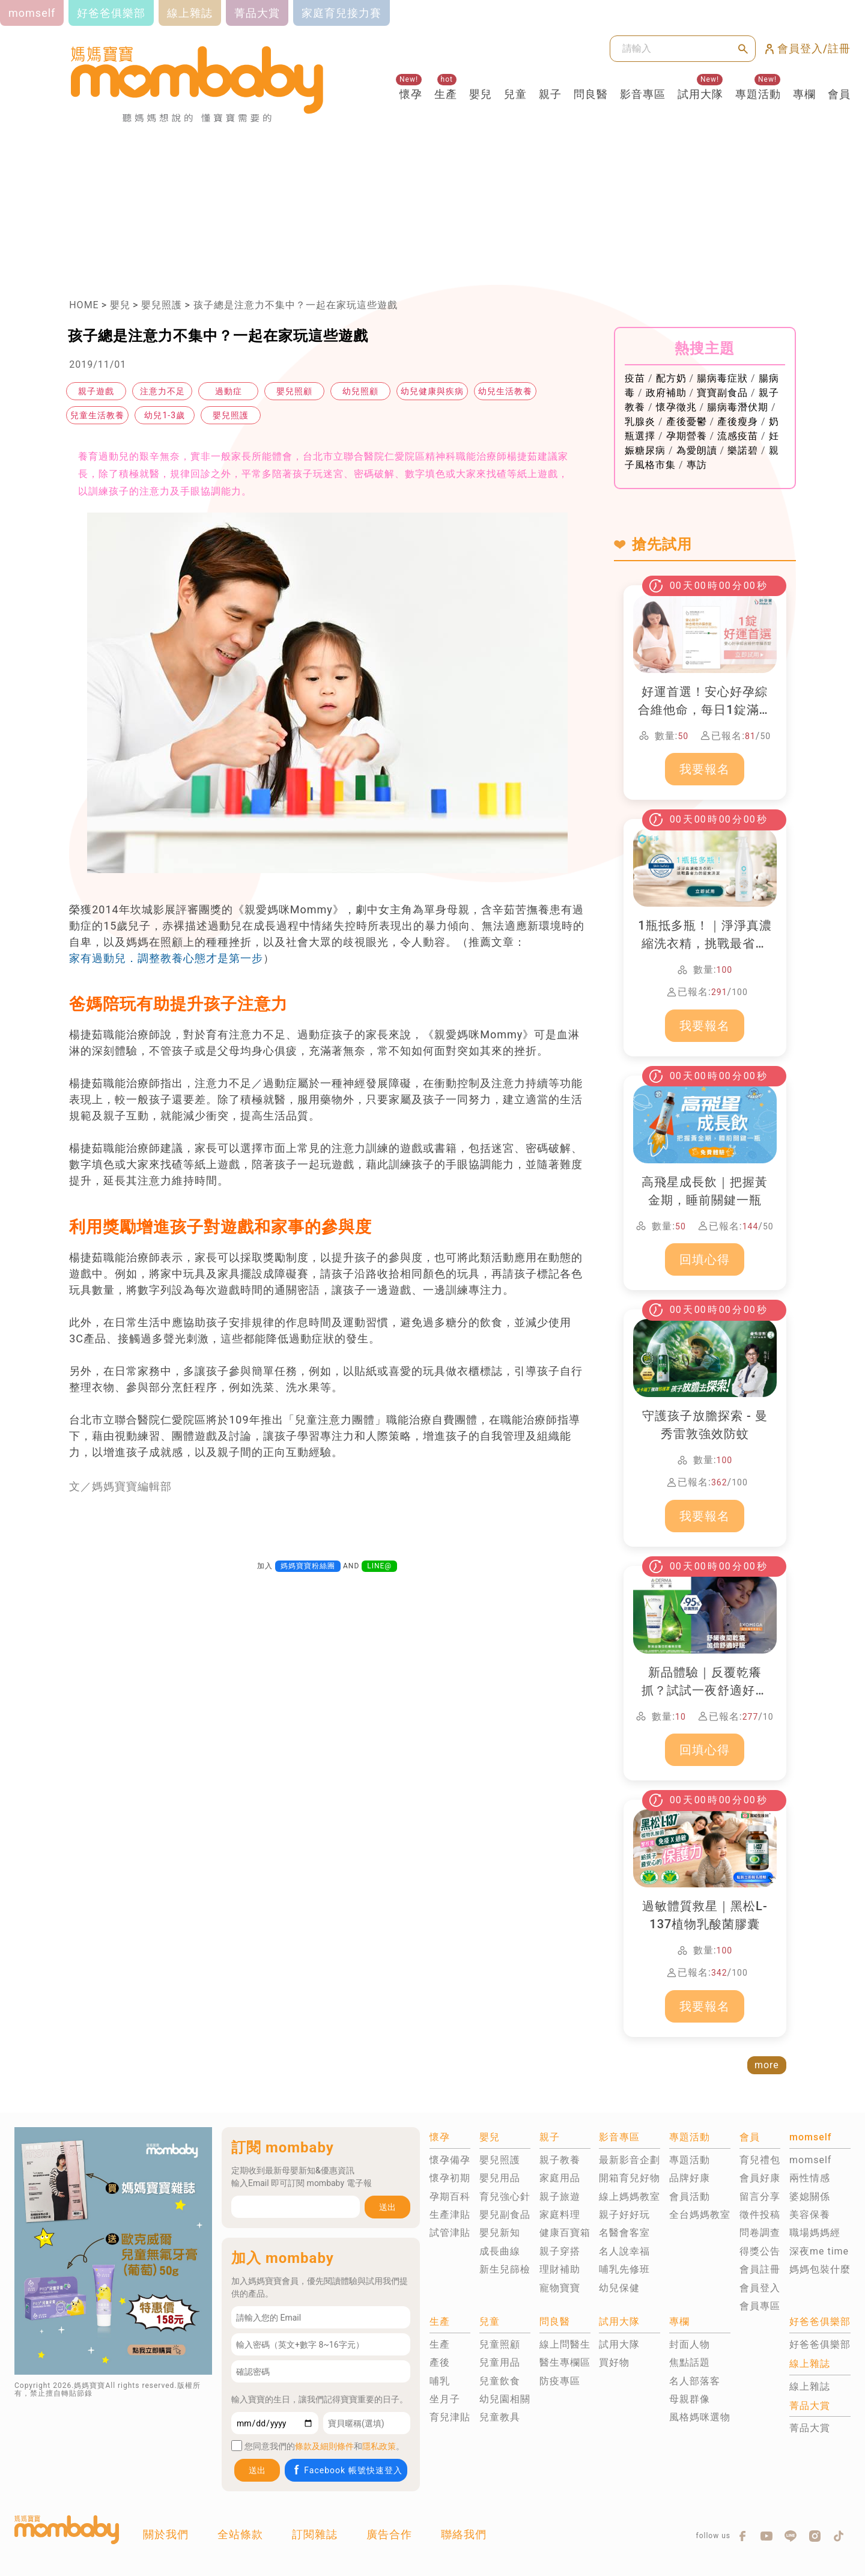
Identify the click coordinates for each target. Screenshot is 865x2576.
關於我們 (166, 2534)
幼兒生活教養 (505, 391)
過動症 (228, 391)
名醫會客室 (624, 2232)
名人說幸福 (624, 2251)
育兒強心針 (504, 2196)
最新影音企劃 (629, 2160)
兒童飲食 (499, 2381)
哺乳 (439, 2381)
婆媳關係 (809, 2196)
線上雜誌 (809, 2386)
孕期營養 (686, 436)
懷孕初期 (449, 2178)
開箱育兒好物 (629, 2178)
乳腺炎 (640, 421)
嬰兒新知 (499, 2232)
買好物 (614, 2362)
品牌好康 (689, 2178)
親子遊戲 (96, 391)
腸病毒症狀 (722, 378)
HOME (84, 305)
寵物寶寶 (559, 2288)
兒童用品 (499, 2362)
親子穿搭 (559, 2251)
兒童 (515, 94)
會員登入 (759, 2288)
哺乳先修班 (624, 2269)
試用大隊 (700, 94)
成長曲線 (499, 2251)
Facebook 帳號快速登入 (347, 2470)
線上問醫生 (564, 2344)
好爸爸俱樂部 (820, 2344)
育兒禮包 (759, 2160)
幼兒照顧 (360, 391)
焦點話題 (689, 2362)
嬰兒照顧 (294, 391)
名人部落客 (694, 2381)
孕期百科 (449, 2196)
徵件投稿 (759, 2214)
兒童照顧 (499, 2344)
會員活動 (689, 2196)
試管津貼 (449, 2232)
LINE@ (379, 1566)
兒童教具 (499, 2417)
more (766, 2065)
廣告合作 (389, 2534)
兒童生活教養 (97, 415)
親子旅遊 (559, 2196)
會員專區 (759, 2306)
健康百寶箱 (564, 2232)
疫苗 (635, 378)
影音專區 (643, 94)
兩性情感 (809, 2178)
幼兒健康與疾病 (432, 391)
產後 (439, 2362)
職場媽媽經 (814, 2232)
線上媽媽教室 (629, 2196)
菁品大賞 (809, 2428)
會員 (839, 94)
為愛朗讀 (696, 450)
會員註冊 (759, 2269)
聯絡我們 (464, 2534)
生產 (445, 94)
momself (810, 2160)
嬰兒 (480, 94)
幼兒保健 (619, 2288)
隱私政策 (379, 2446)
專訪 (697, 464)
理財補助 (559, 2269)
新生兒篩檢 (504, 2269)
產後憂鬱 (686, 421)
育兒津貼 (449, 2417)
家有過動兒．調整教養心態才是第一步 (166, 958)
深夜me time (819, 2251)
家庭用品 (559, 2178)
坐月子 (444, 2399)
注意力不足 (162, 391)
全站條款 (240, 2534)
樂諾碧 (742, 450)
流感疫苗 (737, 436)
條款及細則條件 (324, 2446)
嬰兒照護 (161, 305)
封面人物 (689, 2344)
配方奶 (671, 378)
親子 (550, 94)
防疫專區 (559, 2381)
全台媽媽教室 (699, 2214)
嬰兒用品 (499, 2178)
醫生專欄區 (564, 2362)
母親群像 (689, 2399)
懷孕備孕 (449, 2160)
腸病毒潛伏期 (737, 407)
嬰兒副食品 (504, 2214)
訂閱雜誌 (315, 2534)
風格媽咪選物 (699, 2417)
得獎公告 (759, 2251)
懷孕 (410, 94)
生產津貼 (449, 2214)
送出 (387, 2207)
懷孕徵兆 (676, 407)
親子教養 (559, 2160)
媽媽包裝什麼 (820, 2269)
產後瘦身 (737, 421)
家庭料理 (559, 2214)
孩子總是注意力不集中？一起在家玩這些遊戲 (295, 305)
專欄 (804, 94)
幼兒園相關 (504, 2399)
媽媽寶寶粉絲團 (308, 1566)
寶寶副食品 (722, 392)
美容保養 (809, 2214)
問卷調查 (759, 2232)
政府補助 (666, 392)
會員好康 (759, 2178)
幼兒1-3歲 (164, 415)
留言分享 (759, 2196)
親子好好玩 (624, 2214)
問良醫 (591, 94)
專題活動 (758, 94)
